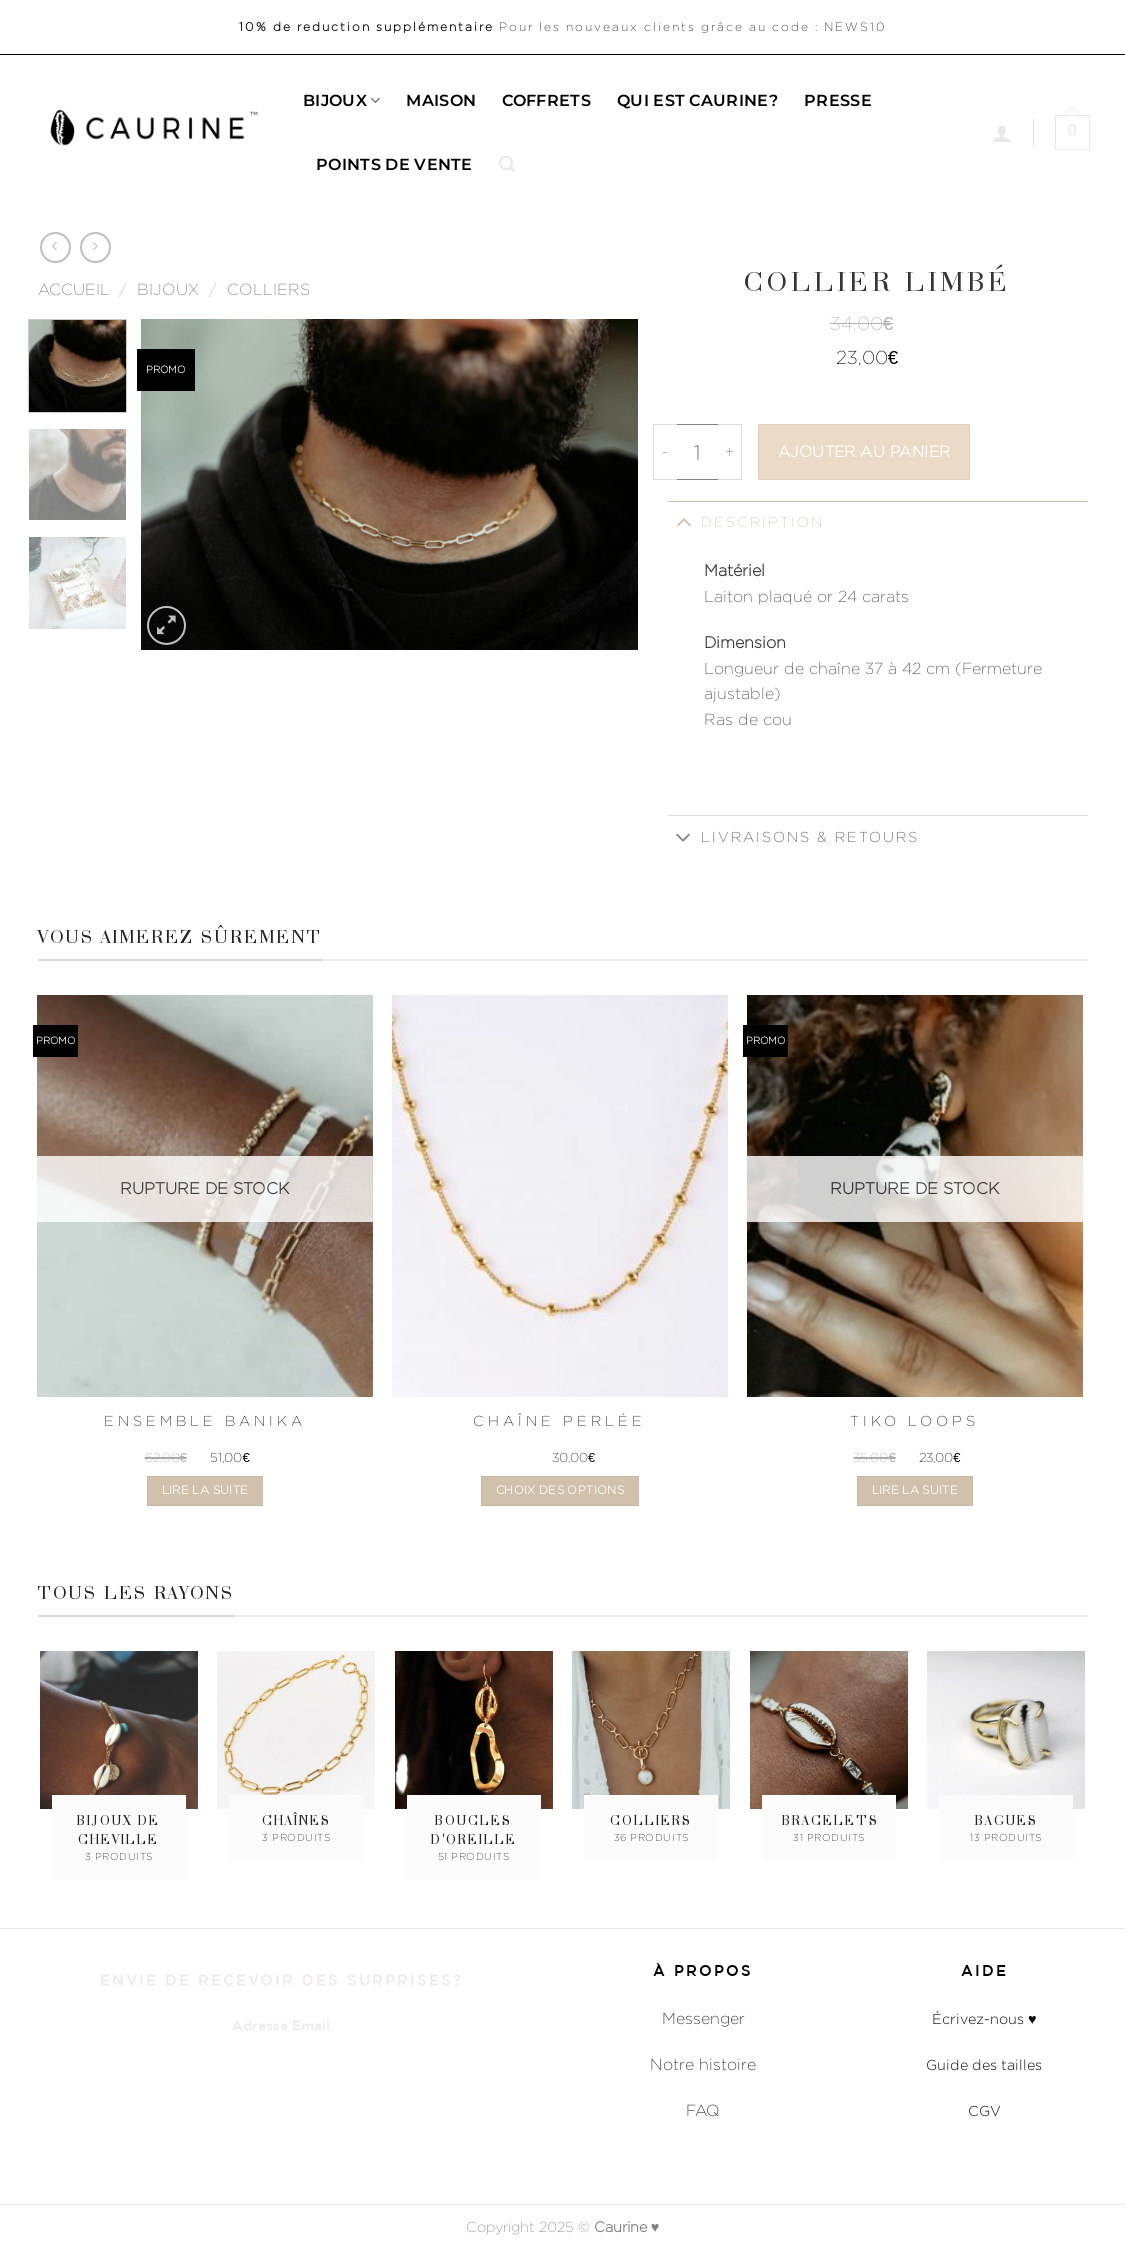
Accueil (74, 289)
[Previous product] (95, 247)
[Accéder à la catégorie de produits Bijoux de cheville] (119, 1760)
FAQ (703, 2110)
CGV (984, 2110)
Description (746, 521)
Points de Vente (394, 164)
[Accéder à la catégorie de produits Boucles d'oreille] (474, 1760)
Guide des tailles (984, 2064)
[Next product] (55, 247)
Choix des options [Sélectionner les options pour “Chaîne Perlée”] (560, 1490)
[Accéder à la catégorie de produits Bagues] (1006, 1750)
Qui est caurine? (697, 100)
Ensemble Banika (205, 1420)
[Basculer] (684, 521)
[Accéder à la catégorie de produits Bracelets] (829, 1750)
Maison (441, 100)
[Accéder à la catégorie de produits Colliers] (651, 1750)
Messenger (703, 2018)
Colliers (268, 289)
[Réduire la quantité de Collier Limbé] (665, 452)
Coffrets (546, 100)
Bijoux (341, 101)
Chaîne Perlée (559, 1420)
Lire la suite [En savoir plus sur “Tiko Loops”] (915, 1490)
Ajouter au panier (864, 451)
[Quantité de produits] (698, 452)
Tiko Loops (914, 1420)
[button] (507, 164)
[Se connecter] (1002, 133)
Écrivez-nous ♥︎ (984, 2018)
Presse (838, 100)
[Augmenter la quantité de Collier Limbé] (730, 452)
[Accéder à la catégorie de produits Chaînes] (296, 1750)
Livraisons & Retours (793, 838)
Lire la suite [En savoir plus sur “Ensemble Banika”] (205, 1490)
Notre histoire (703, 2064)
